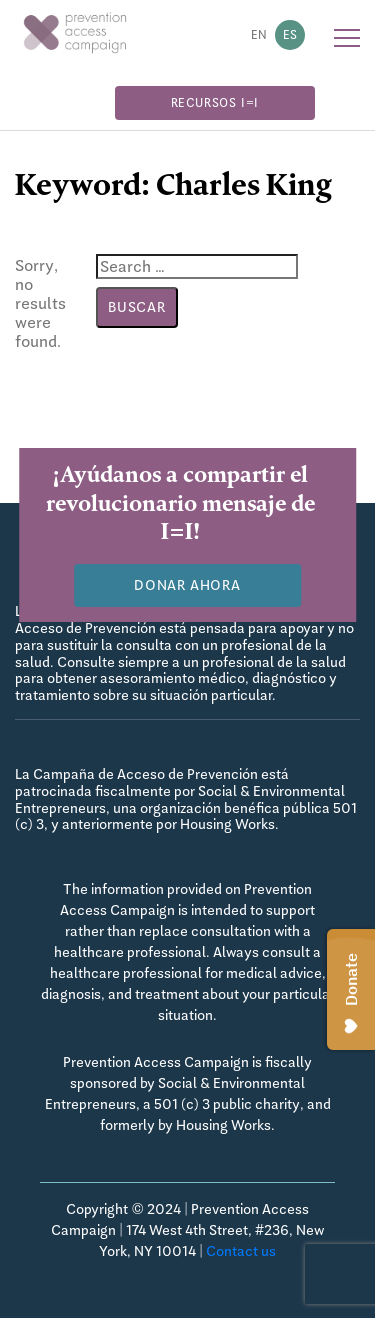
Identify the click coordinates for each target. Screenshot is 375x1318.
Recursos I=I (215, 103)
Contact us (241, 1251)
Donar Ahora (187, 585)
